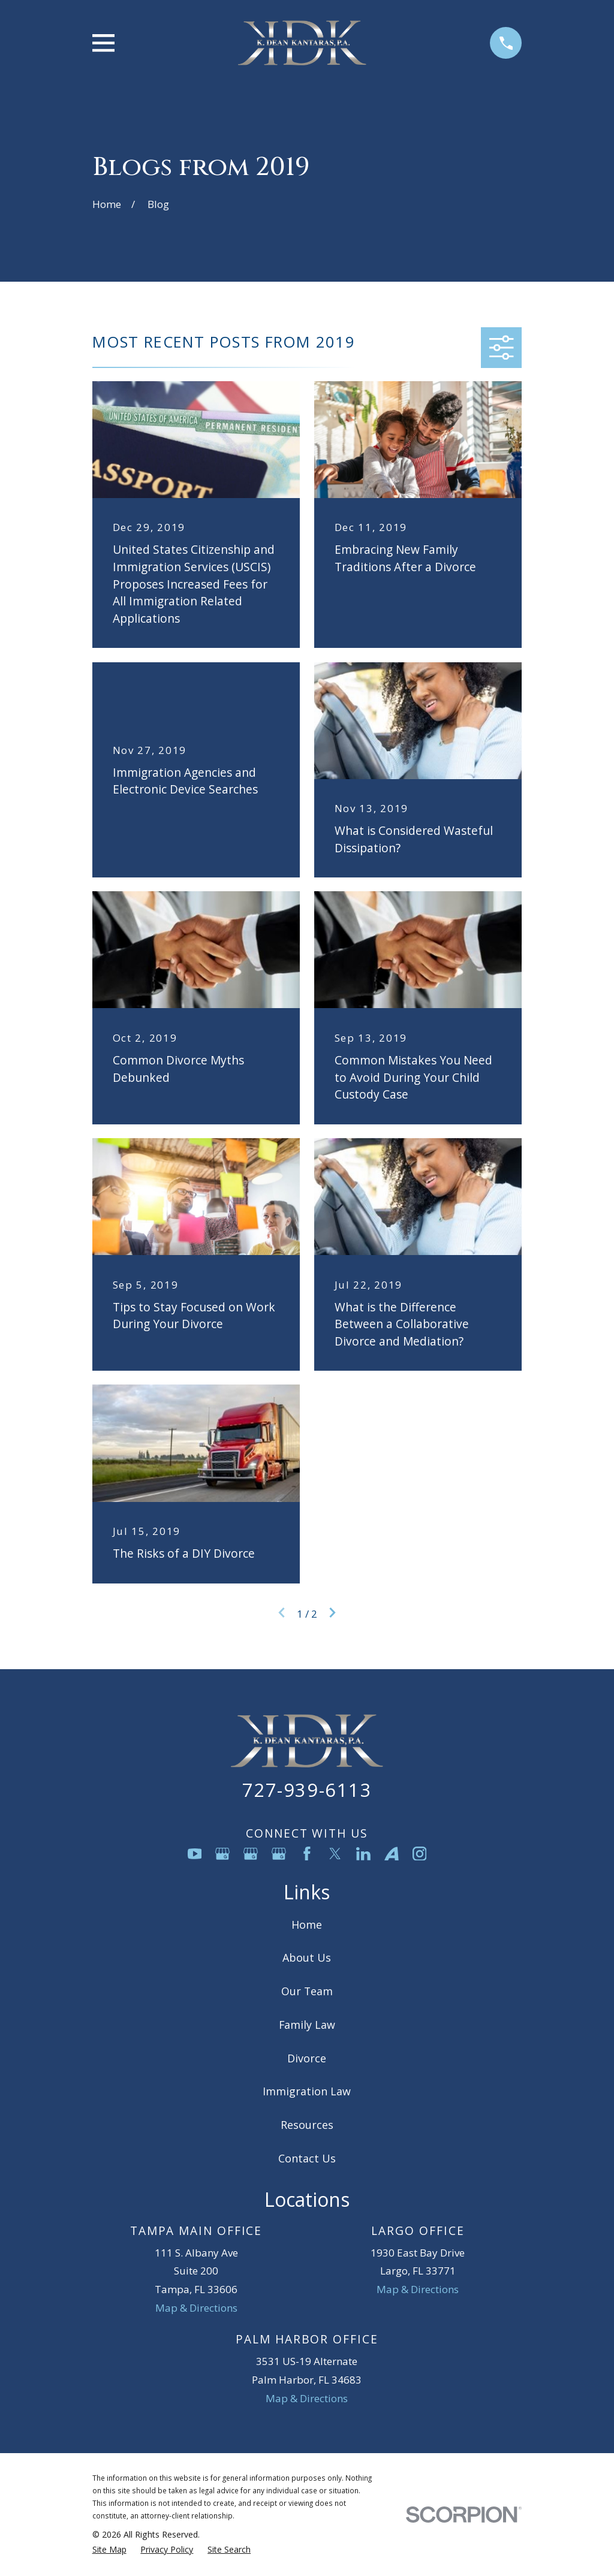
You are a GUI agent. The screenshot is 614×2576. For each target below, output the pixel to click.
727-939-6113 (307, 1789)
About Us (306, 1957)
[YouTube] (195, 1854)
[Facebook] (307, 1854)
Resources (307, 2124)
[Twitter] (335, 1854)
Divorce (306, 2058)
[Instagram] (420, 1854)
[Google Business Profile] (222, 1854)
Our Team (307, 1991)
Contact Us (307, 2158)
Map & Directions (196, 2308)
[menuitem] (109, 2549)
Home (306, 1924)
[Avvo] (391, 1854)
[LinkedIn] (363, 1854)
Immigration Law (307, 2091)
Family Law (307, 2024)
